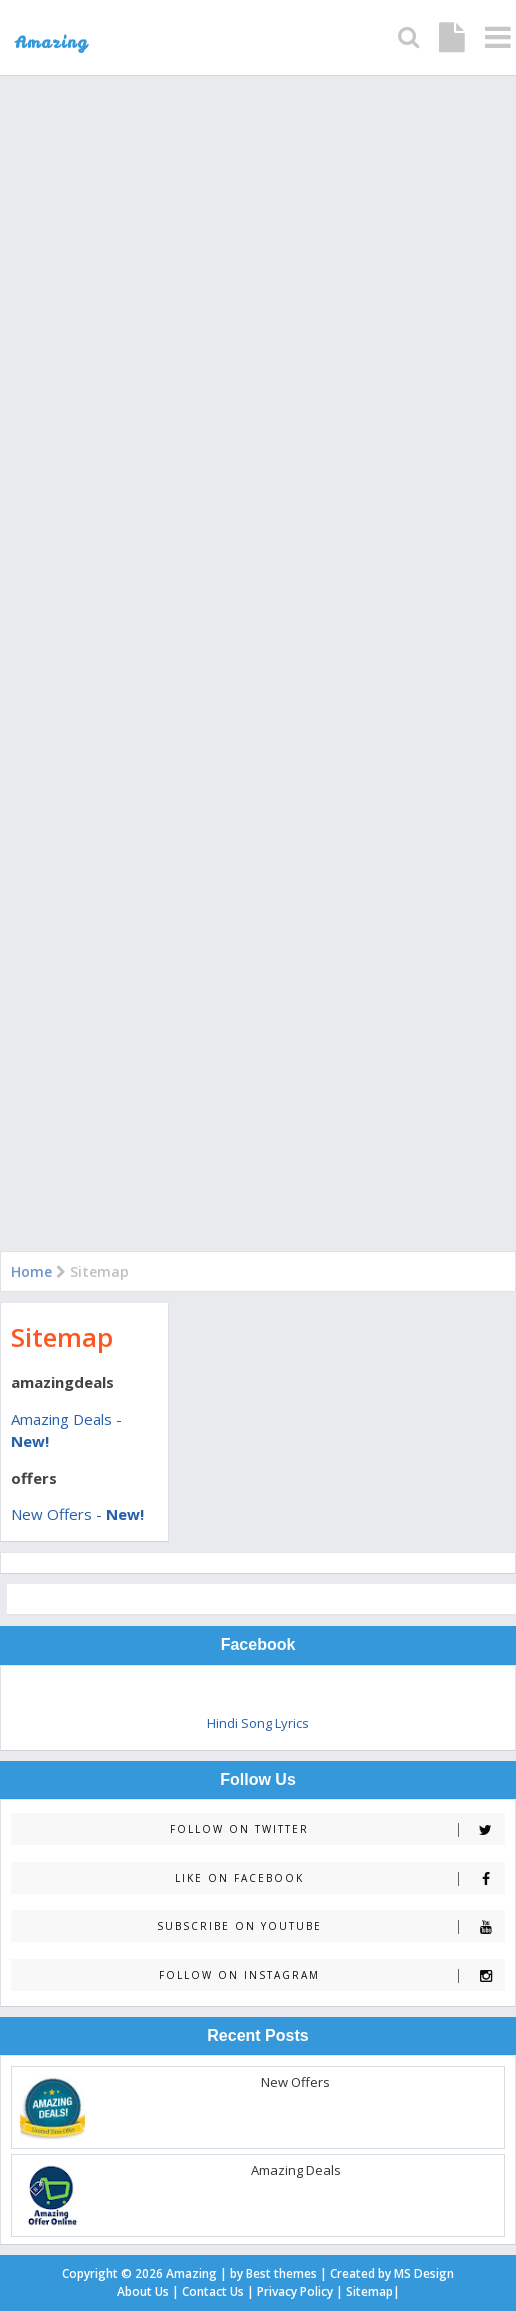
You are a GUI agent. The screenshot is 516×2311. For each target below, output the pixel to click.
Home (31, 1271)
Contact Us (213, 2291)
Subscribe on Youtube (330, 1926)
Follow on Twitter (337, 1829)
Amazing (191, 2273)
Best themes (281, 2273)
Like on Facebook (339, 1878)
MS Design (424, 2273)
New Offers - (77, 1514)
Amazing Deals (296, 2170)
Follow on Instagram (331, 1975)
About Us (143, 2291)
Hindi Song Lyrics (258, 1723)
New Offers (295, 2082)
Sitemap (62, 1337)
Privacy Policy (295, 2291)
